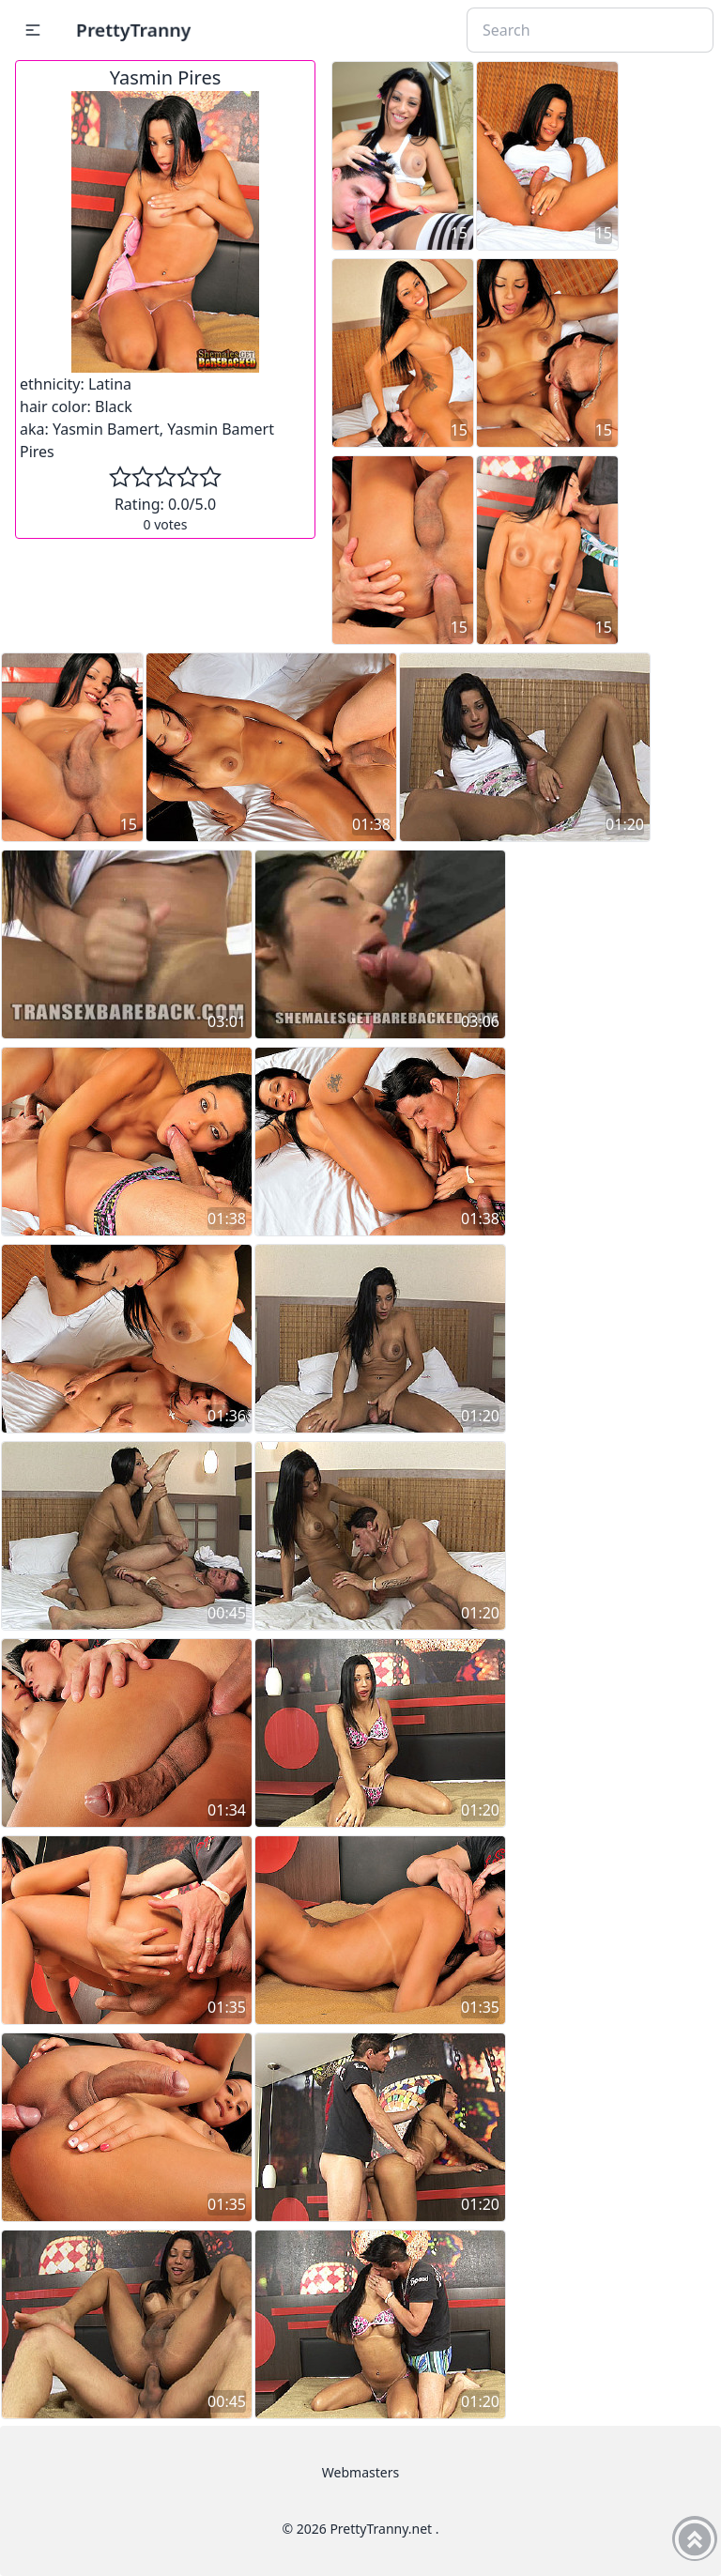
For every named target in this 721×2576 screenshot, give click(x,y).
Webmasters (360, 2472)
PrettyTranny (133, 29)
